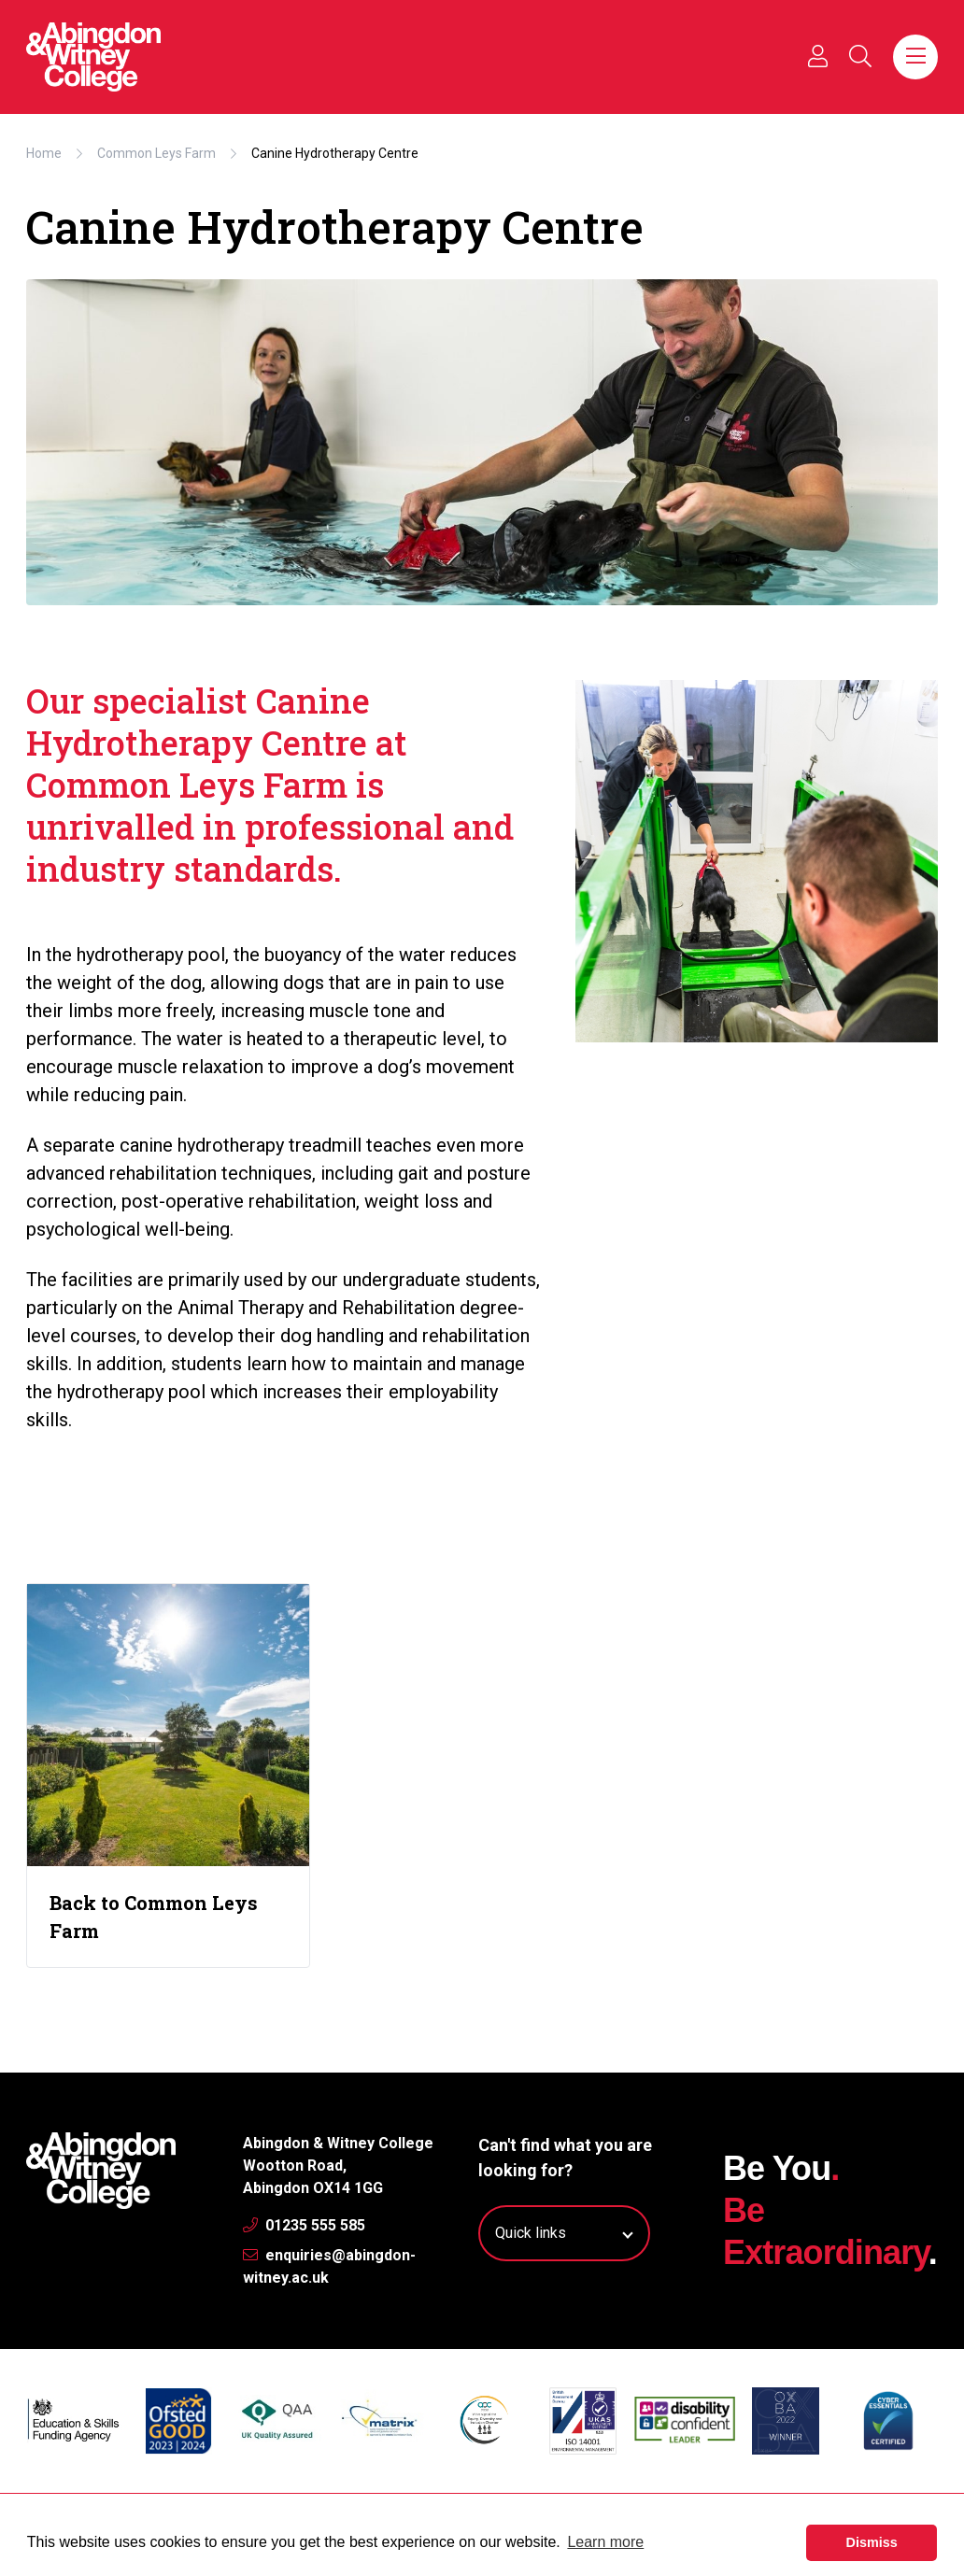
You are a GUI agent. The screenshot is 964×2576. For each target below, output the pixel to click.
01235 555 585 (304, 2225)
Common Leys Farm (156, 153)
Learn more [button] (605, 2542)
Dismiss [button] (872, 2542)
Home (44, 153)
